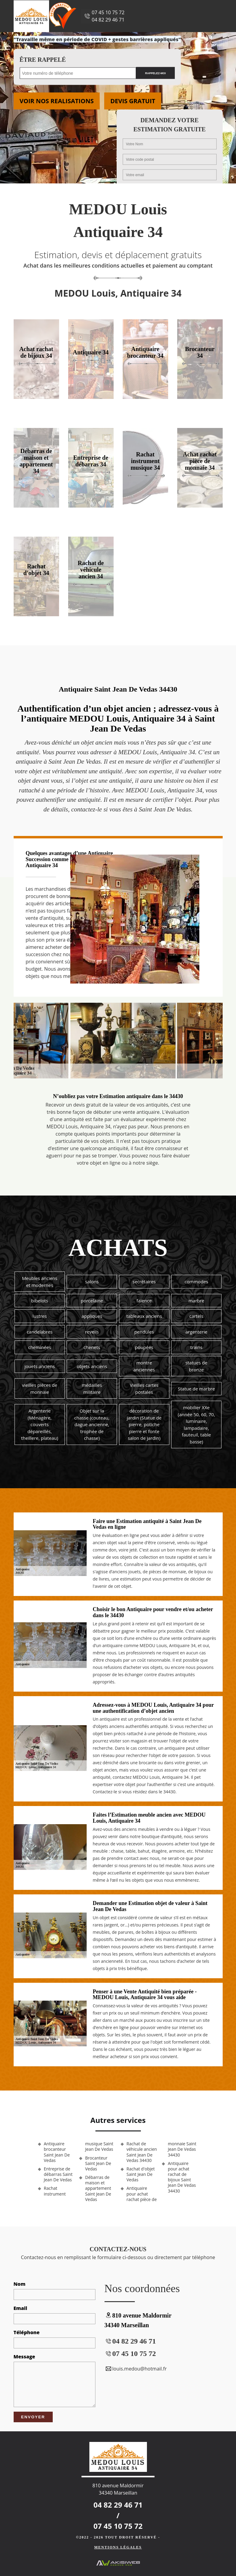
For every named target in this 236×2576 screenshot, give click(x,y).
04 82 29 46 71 (108, 19)
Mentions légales (118, 2547)
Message (24, 2356)
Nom (20, 2284)
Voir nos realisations (57, 101)
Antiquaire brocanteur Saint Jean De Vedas (57, 2152)
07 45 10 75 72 (108, 12)
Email (20, 2308)
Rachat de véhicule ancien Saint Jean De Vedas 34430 (142, 2152)
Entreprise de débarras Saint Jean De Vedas (58, 2174)
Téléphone (27, 2332)
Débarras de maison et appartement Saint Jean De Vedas (98, 2188)
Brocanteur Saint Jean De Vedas (98, 2163)
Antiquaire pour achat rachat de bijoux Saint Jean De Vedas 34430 (182, 2177)
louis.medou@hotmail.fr (136, 2368)
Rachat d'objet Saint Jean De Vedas (141, 2174)
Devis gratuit (132, 101)
